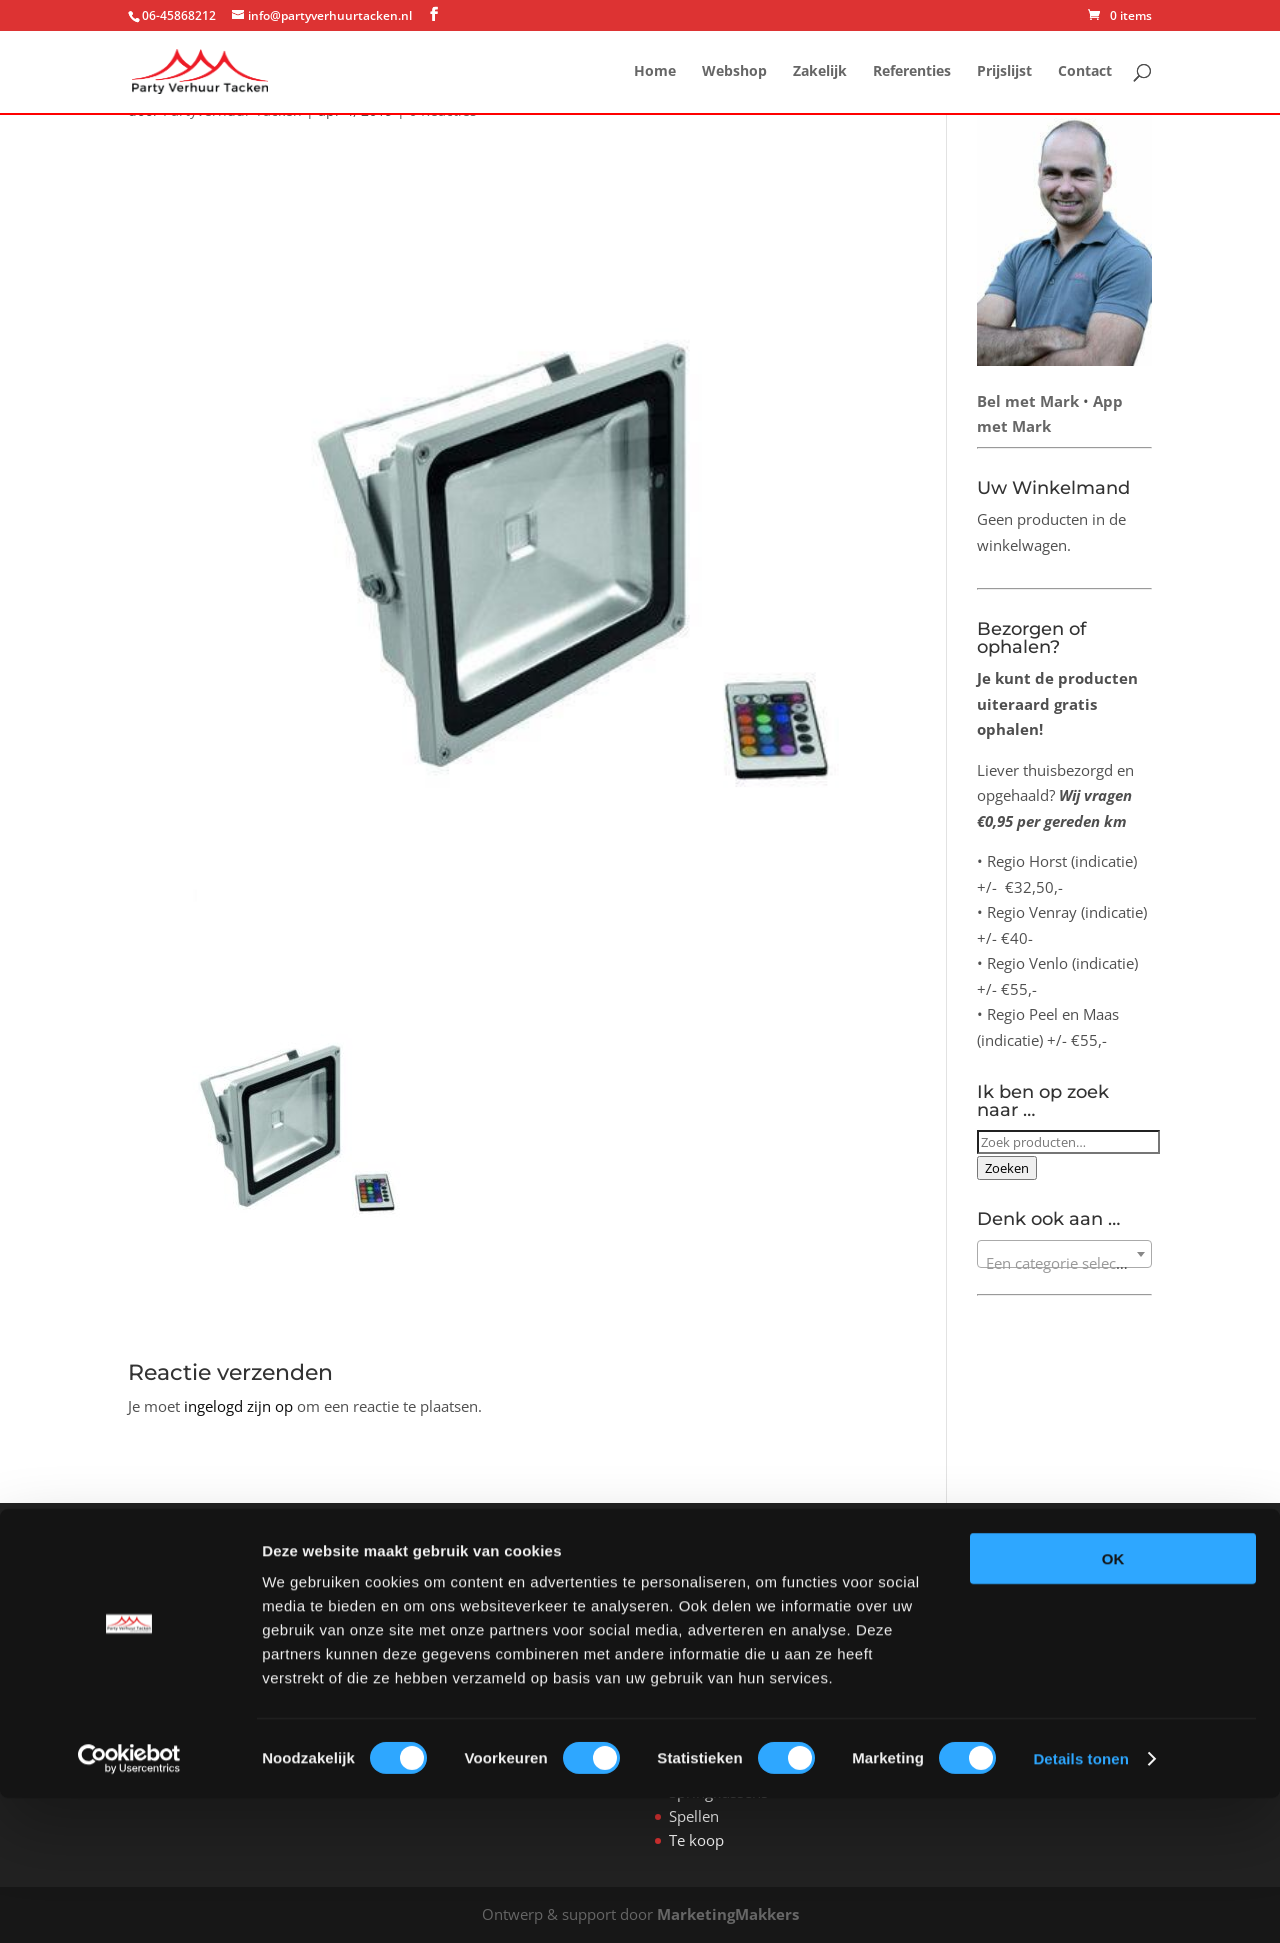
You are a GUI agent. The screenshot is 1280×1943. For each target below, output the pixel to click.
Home (655, 73)
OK (1113, 1703)
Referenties (912, 73)
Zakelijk (820, 73)
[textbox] (1064, 1262)
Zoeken (1007, 1168)
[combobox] (1064, 1254)
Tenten (692, 1624)
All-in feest (705, 1600)
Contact (1085, 73)
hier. (999, 1600)
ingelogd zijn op (238, 1406)
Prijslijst (1004, 73)
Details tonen (1080, 1903)
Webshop (734, 73)
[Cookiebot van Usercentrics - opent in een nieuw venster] (129, 1904)
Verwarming (711, 1648)
